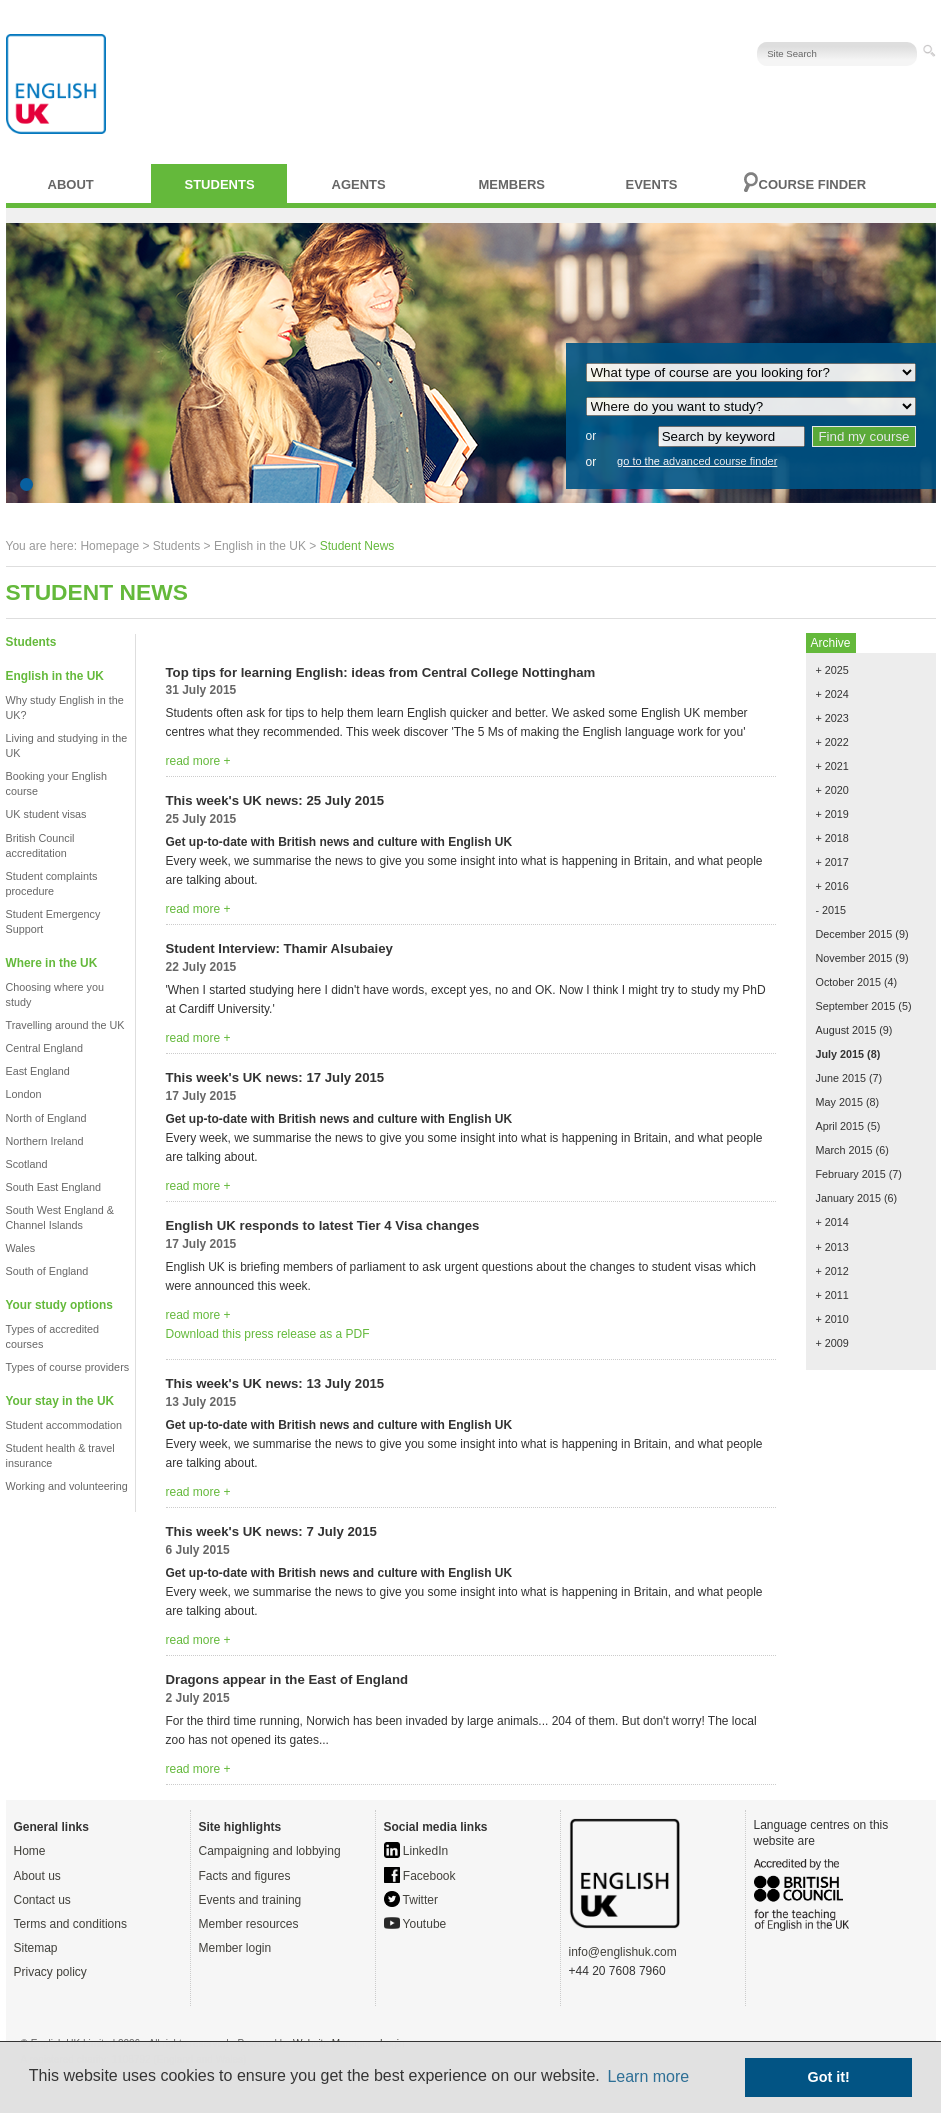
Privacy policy (50, 1972)
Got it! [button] (829, 2077)
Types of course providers (68, 1367)
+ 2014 (832, 1222)
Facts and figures (245, 1876)
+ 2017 (832, 862)
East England (38, 1071)
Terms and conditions (70, 1924)
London (24, 1094)
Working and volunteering (67, 1486)
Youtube (415, 1924)
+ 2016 (832, 886)
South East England (53, 1187)
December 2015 (854, 934)
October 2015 (848, 982)
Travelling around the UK (65, 1025)
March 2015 (844, 1150)
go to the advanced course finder (697, 461)
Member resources (249, 1924)
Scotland (27, 1164)
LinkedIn (416, 1851)
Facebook (420, 1876)
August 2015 (846, 1030)
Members (512, 184)
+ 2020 (832, 790)
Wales (21, 1248)
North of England (46, 1118)
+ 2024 (832, 694)
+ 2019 (832, 814)
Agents (359, 184)
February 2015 (851, 1174)
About (71, 184)
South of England (47, 1271)
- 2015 (831, 910)
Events (652, 184)
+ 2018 (832, 838)
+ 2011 (832, 1295)
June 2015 (841, 1078)
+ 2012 (832, 1271)
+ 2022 (832, 742)
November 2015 (854, 958)
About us (37, 1876)
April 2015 (840, 1126)
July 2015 (840, 1054)
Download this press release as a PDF (268, 1334)
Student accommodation (64, 1425)
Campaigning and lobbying (270, 1851)
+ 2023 (832, 718)
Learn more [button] (648, 2076)
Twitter (411, 1900)
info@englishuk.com (623, 1952)
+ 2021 (832, 766)
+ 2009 (832, 1343)
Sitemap (36, 1948)
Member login (235, 1948)
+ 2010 (832, 1319)
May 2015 (839, 1102)
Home (30, 1851)
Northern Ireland (45, 1141)
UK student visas (46, 814)
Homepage (109, 546)
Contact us (42, 1900)
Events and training (250, 1900)
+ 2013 (832, 1247)
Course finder (813, 184)
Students (220, 184)
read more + (198, 761)
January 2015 (848, 1198)
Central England (44, 1048)
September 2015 (856, 1006)
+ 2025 (832, 670)
